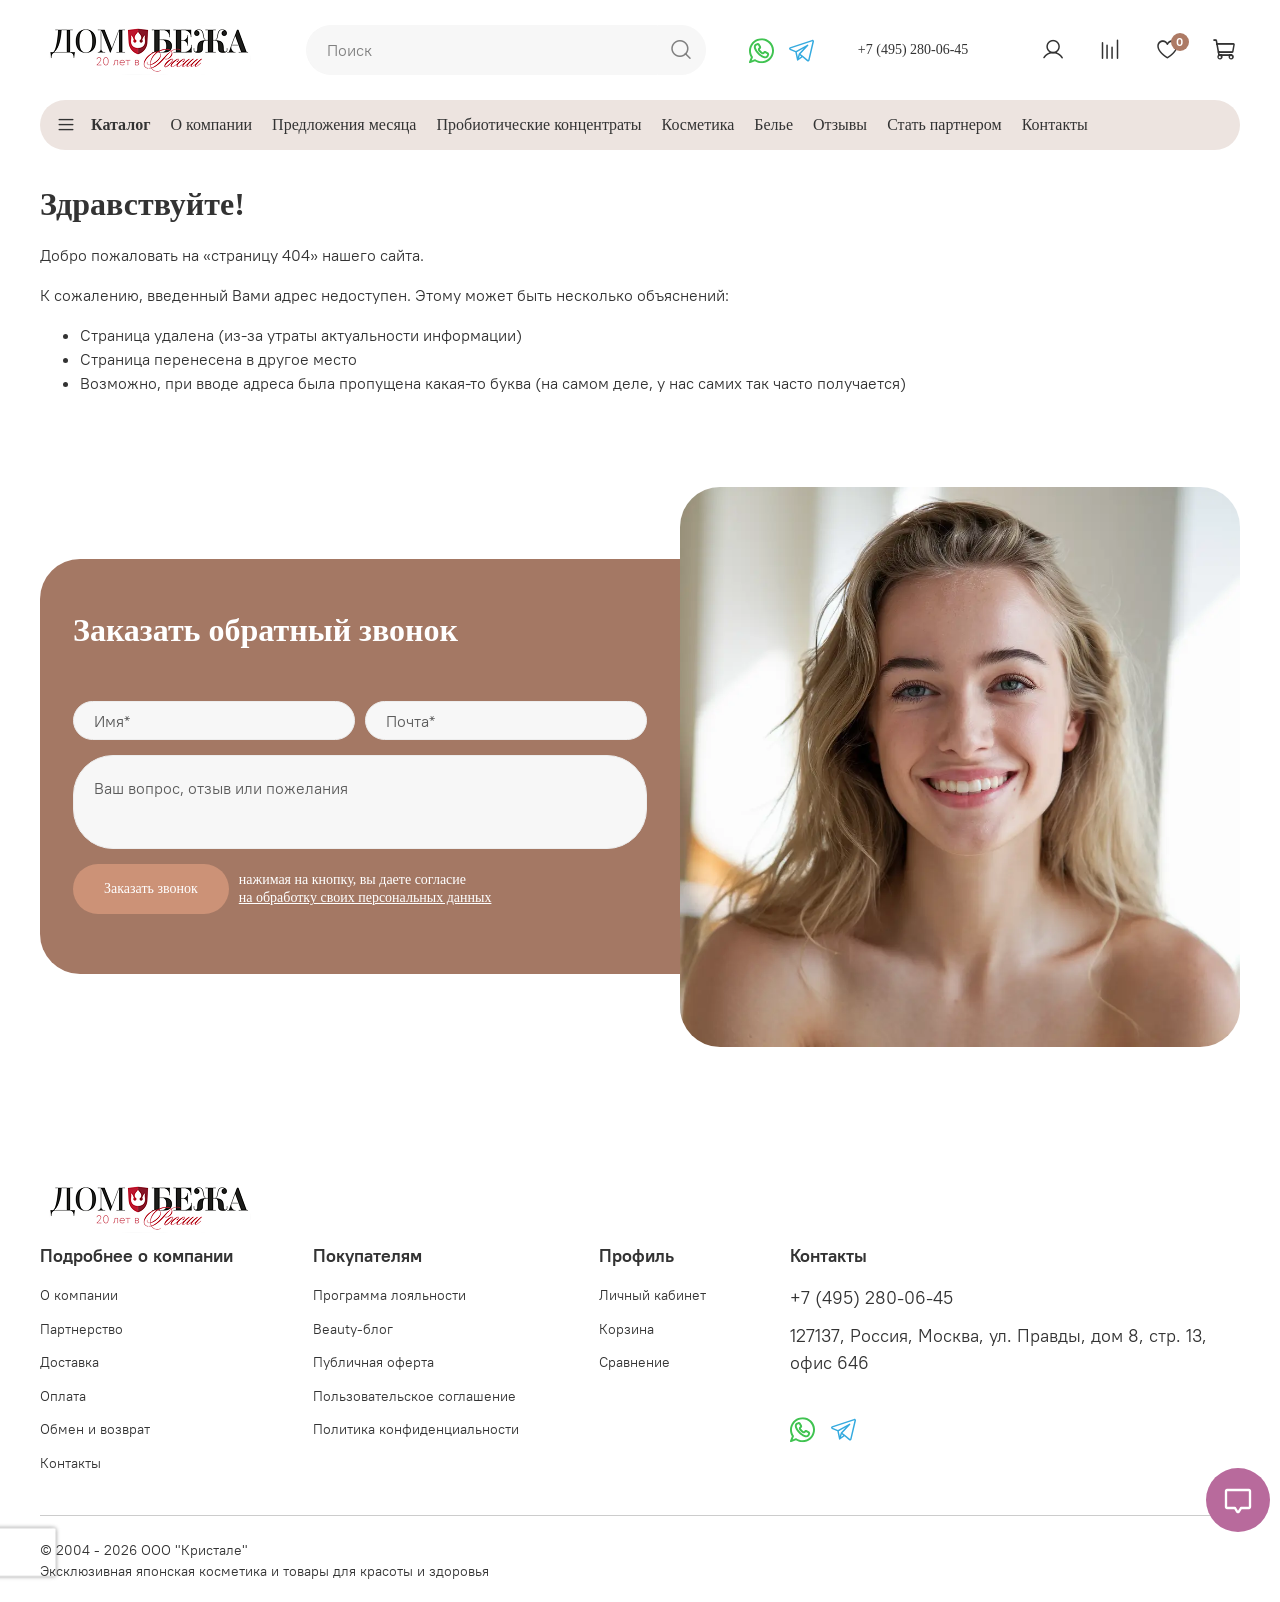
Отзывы (840, 124)
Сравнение (634, 1362)
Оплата (63, 1396)
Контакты (1055, 124)
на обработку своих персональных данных (365, 897)
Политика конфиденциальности (416, 1429)
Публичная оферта (373, 1362)
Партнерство (81, 1329)
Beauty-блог (353, 1329)
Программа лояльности (389, 1295)
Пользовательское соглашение (414, 1396)
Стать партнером (944, 124)
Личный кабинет (652, 1295)
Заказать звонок (151, 888)
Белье (773, 124)
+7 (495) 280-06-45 (913, 49)
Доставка (69, 1362)
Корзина (626, 1329)
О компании (211, 124)
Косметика (698, 124)
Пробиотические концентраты (538, 124)
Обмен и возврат (95, 1429)
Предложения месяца (344, 124)
